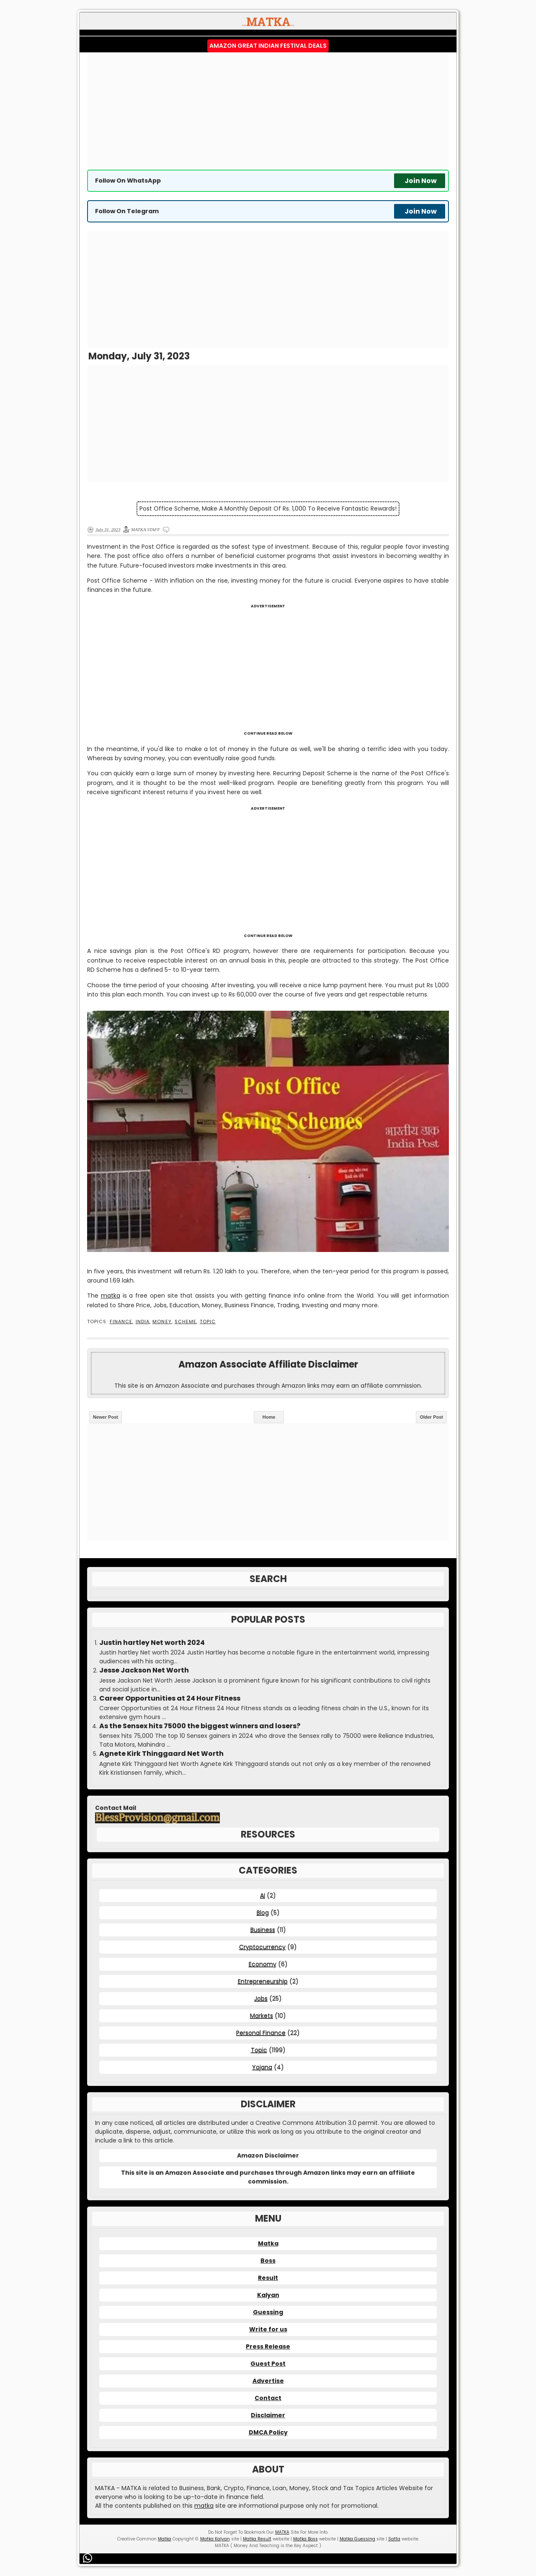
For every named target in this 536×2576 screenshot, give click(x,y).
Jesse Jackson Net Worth (144, 1670)
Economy (262, 1964)
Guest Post (268, 2363)
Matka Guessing (357, 2539)
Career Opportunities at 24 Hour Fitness (169, 1698)
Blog (263, 1912)
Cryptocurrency (262, 1947)
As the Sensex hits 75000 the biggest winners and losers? (199, 1726)
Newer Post (105, 1417)
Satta (394, 2539)
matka (110, 1295)
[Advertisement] (268, 111)
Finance (121, 1322)
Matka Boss (305, 2539)
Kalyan (268, 2295)
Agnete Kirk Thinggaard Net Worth (161, 1753)
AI (262, 1895)
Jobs (261, 1998)
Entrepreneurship (263, 1981)
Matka (268, 2243)
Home (269, 1417)
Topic (208, 1322)
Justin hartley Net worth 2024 (152, 1642)
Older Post (431, 1417)
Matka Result (257, 2539)
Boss (268, 2260)
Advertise (268, 2381)
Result (268, 2278)
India (142, 1322)
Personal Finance (261, 2033)
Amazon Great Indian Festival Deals (268, 45)
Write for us (268, 2329)
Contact (268, 2398)
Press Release (268, 2346)
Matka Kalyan (215, 2539)
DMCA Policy (268, 2432)
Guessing (268, 2312)
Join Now (421, 181)
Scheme (186, 1322)
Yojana (262, 2067)
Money (161, 1322)
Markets (261, 2015)
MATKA (282, 2532)
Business (262, 1930)
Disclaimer (268, 2415)
